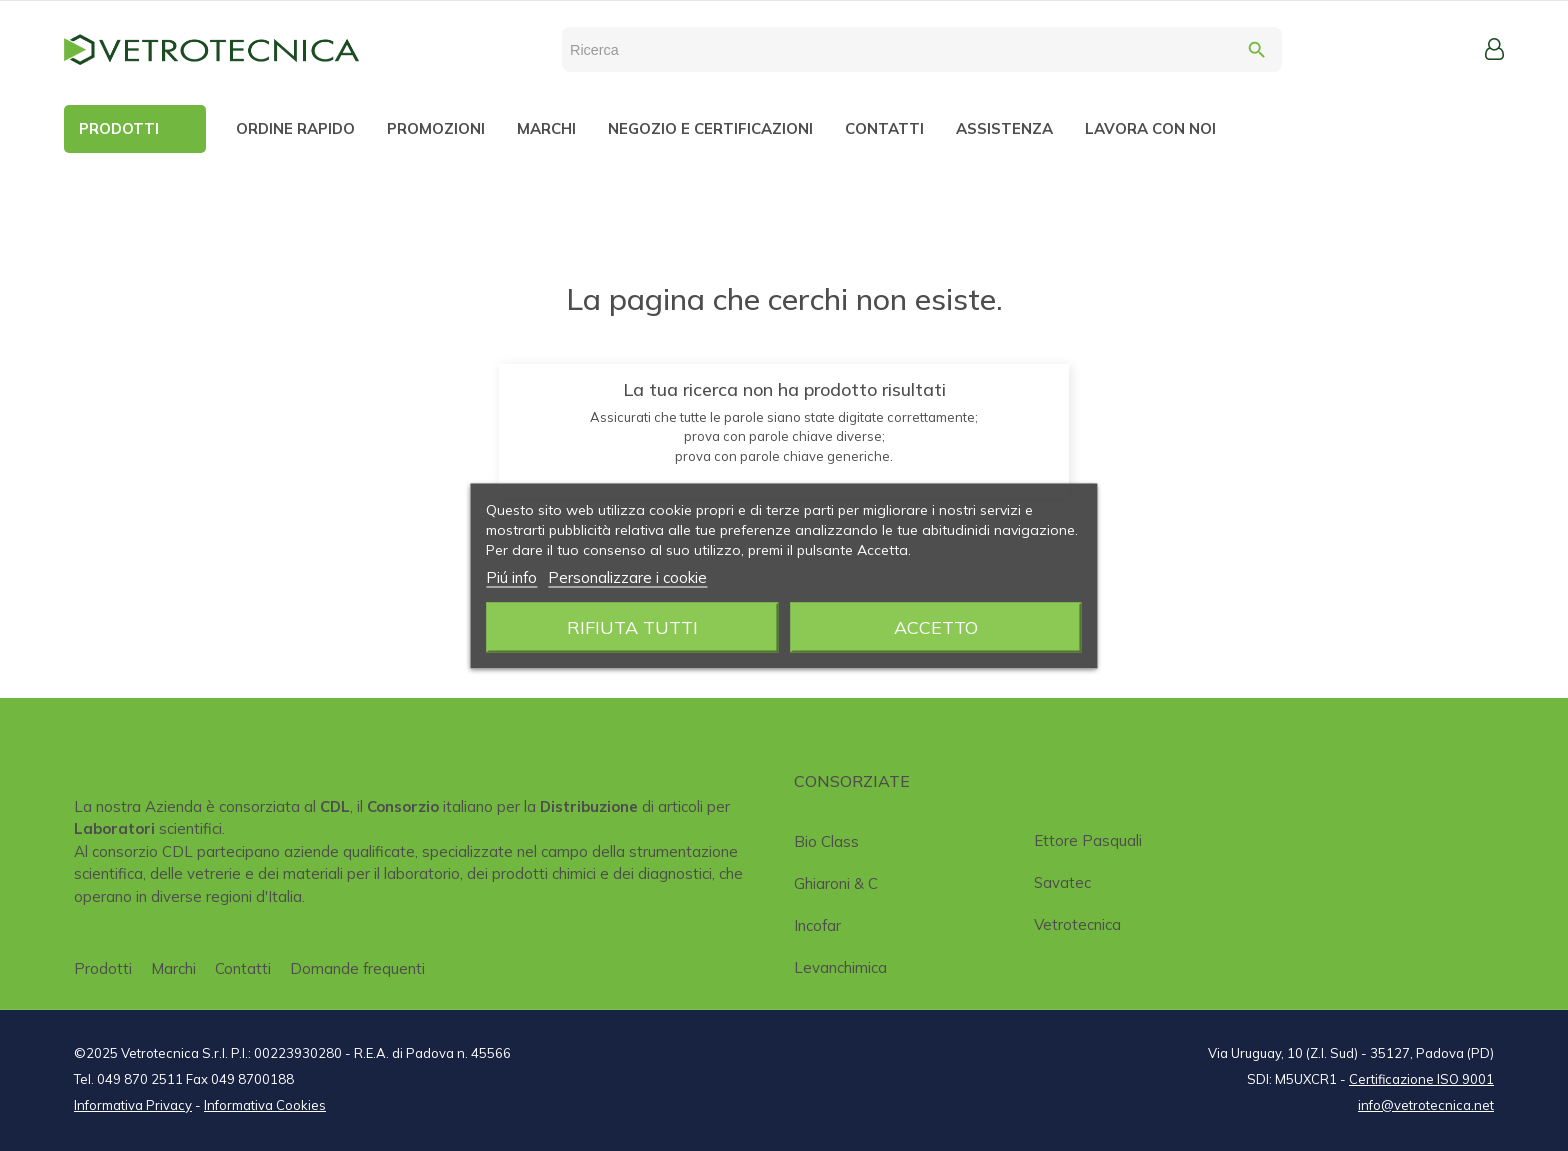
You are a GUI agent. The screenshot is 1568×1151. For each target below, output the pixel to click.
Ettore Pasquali (1088, 840)
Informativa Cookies (265, 1105)
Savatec (1062, 882)
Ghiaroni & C (836, 883)
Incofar (817, 925)
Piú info (511, 576)
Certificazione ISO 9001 (1421, 1079)
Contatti (243, 968)
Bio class (826, 841)
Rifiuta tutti (632, 626)
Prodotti (103, 968)
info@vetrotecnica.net (1426, 1105)
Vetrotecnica (1077, 924)
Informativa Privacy (133, 1105)
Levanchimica (840, 967)
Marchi (173, 968)
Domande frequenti (357, 968)
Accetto (936, 626)
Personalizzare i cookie (627, 576)
